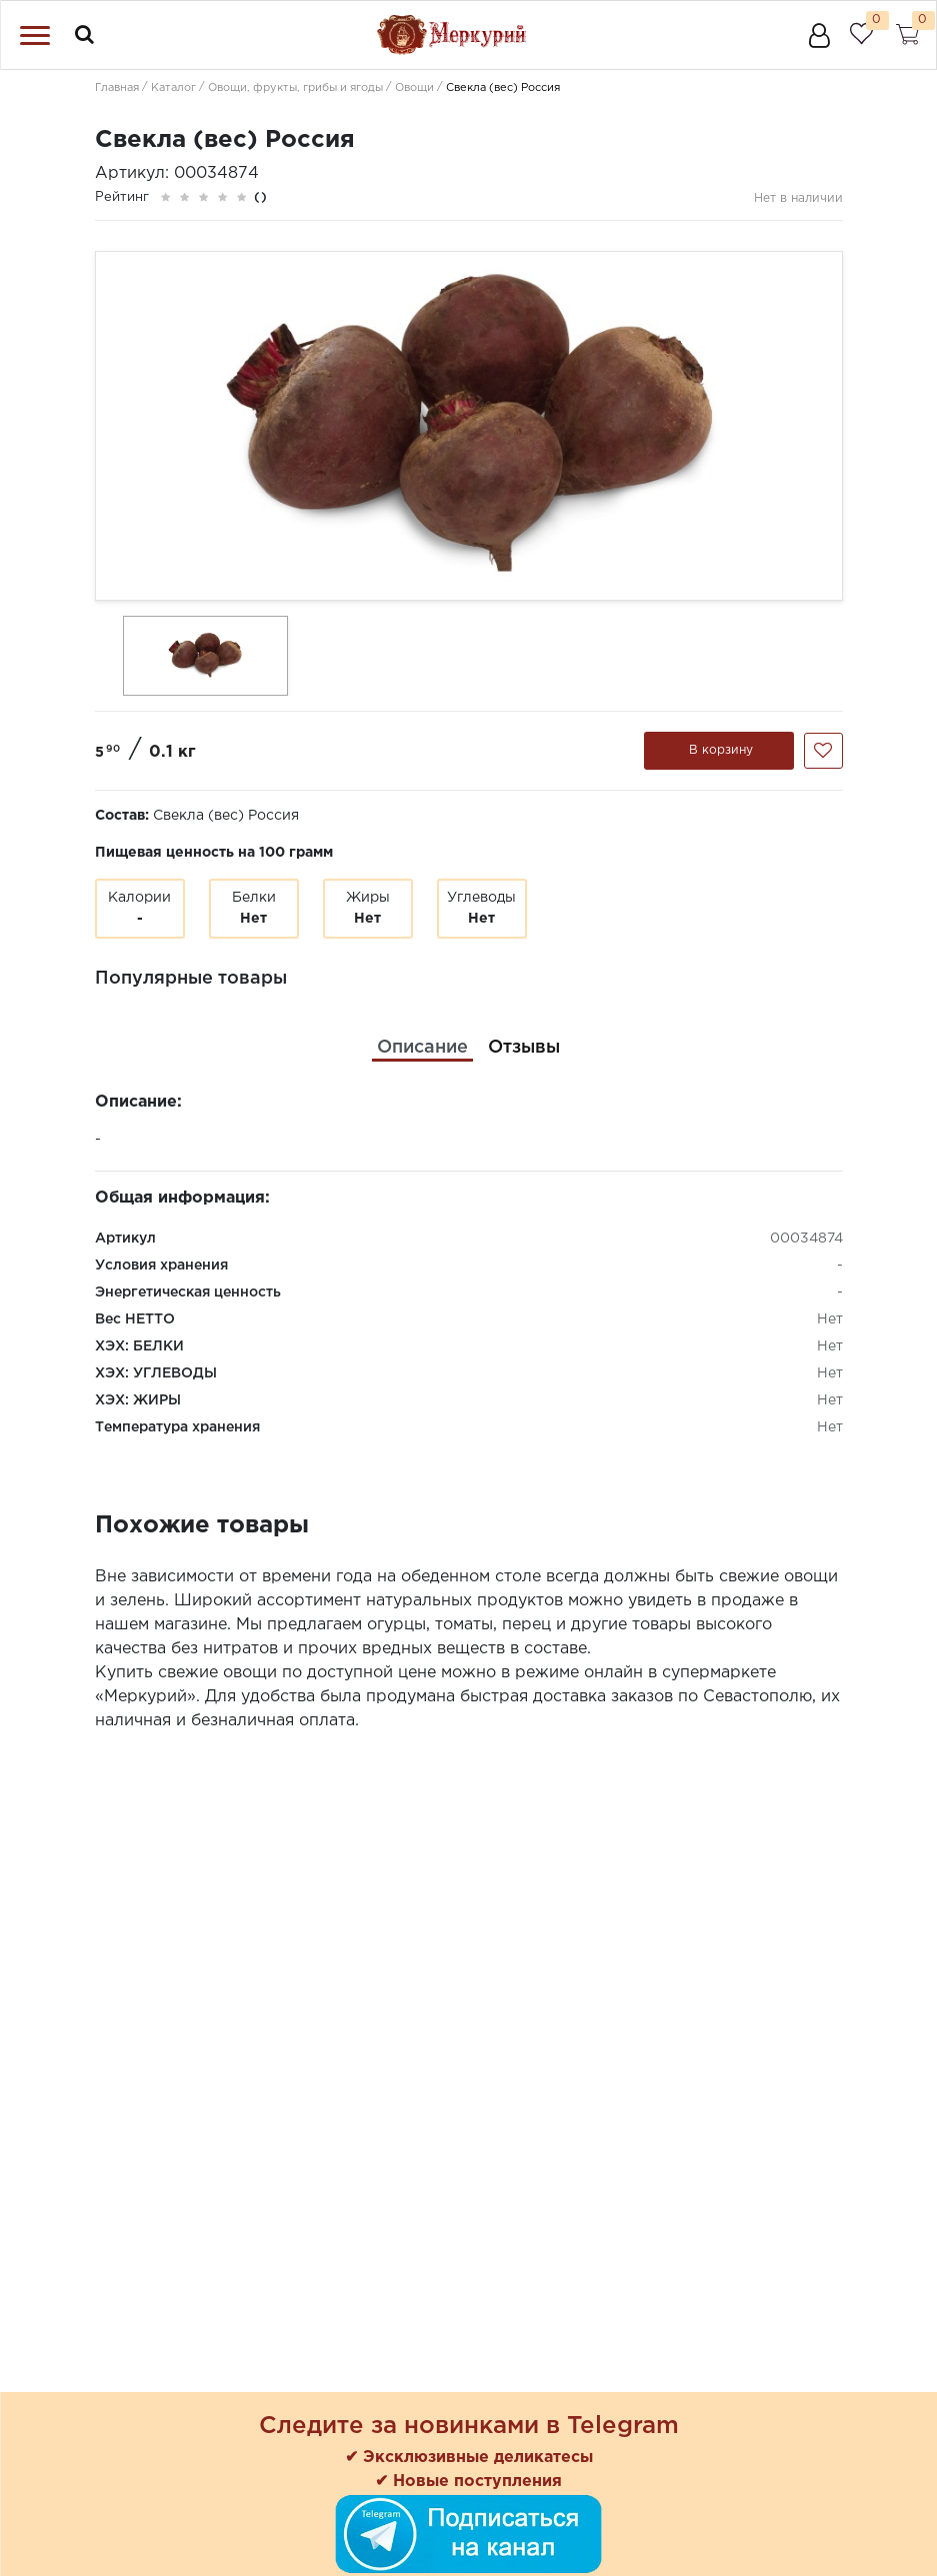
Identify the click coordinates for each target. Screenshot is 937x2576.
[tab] (422, 1048)
